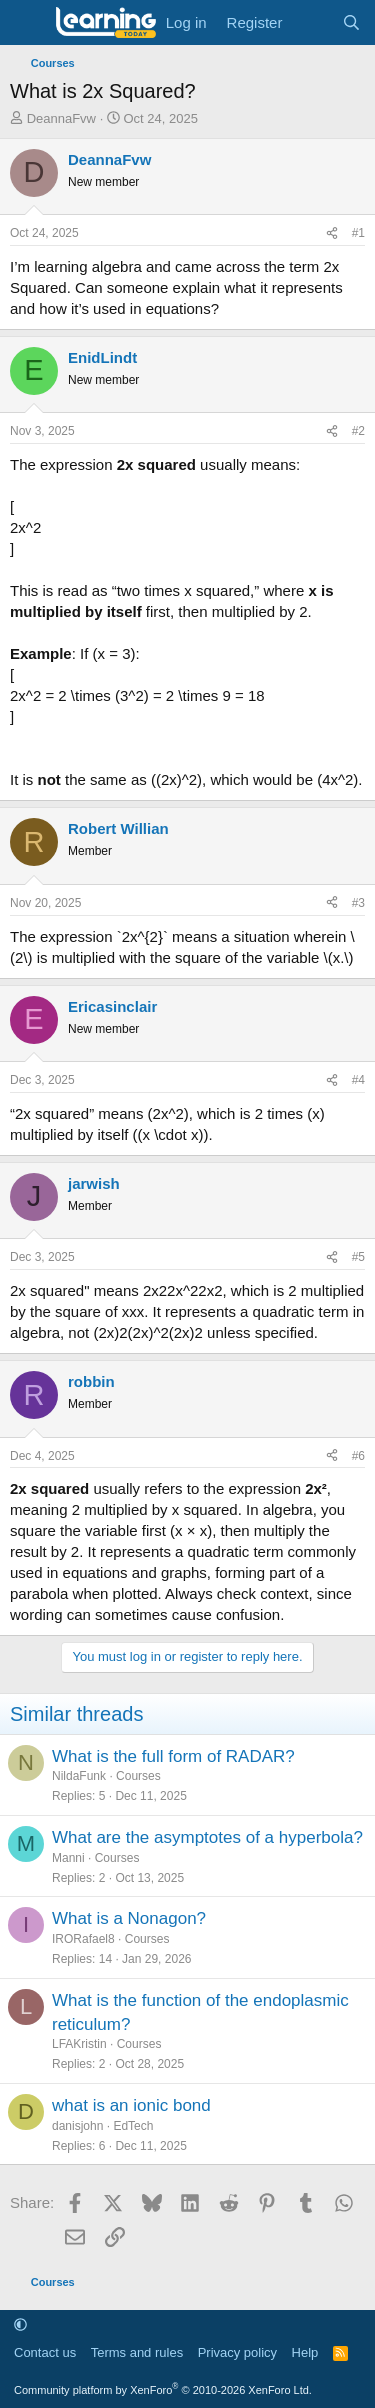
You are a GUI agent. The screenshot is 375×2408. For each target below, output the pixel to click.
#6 (358, 1456)
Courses (138, 1776)
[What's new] (311, 22)
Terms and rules (137, 2352)
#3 (358, 903)
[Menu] (27, 23)
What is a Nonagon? (129, 1918)
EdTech (133, 2126)
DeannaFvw (61, 118)
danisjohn (77, 2126)
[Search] (351, 22)
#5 (358, 1257)
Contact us (45, 2352)
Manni (68, 1858)
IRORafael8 (83, 1939)
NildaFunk (79, 1776)
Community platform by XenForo (163, 2390)
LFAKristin (79, 2044)
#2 (358, 431)
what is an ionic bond (131, 2105)
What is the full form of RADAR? (173, 1756)
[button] (20, 2324)
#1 (358, 233)
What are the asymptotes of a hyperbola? (207, 1837)
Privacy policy (237, 2352)
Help (305, 2352)
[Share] (332, 233)
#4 (358, 1080)
